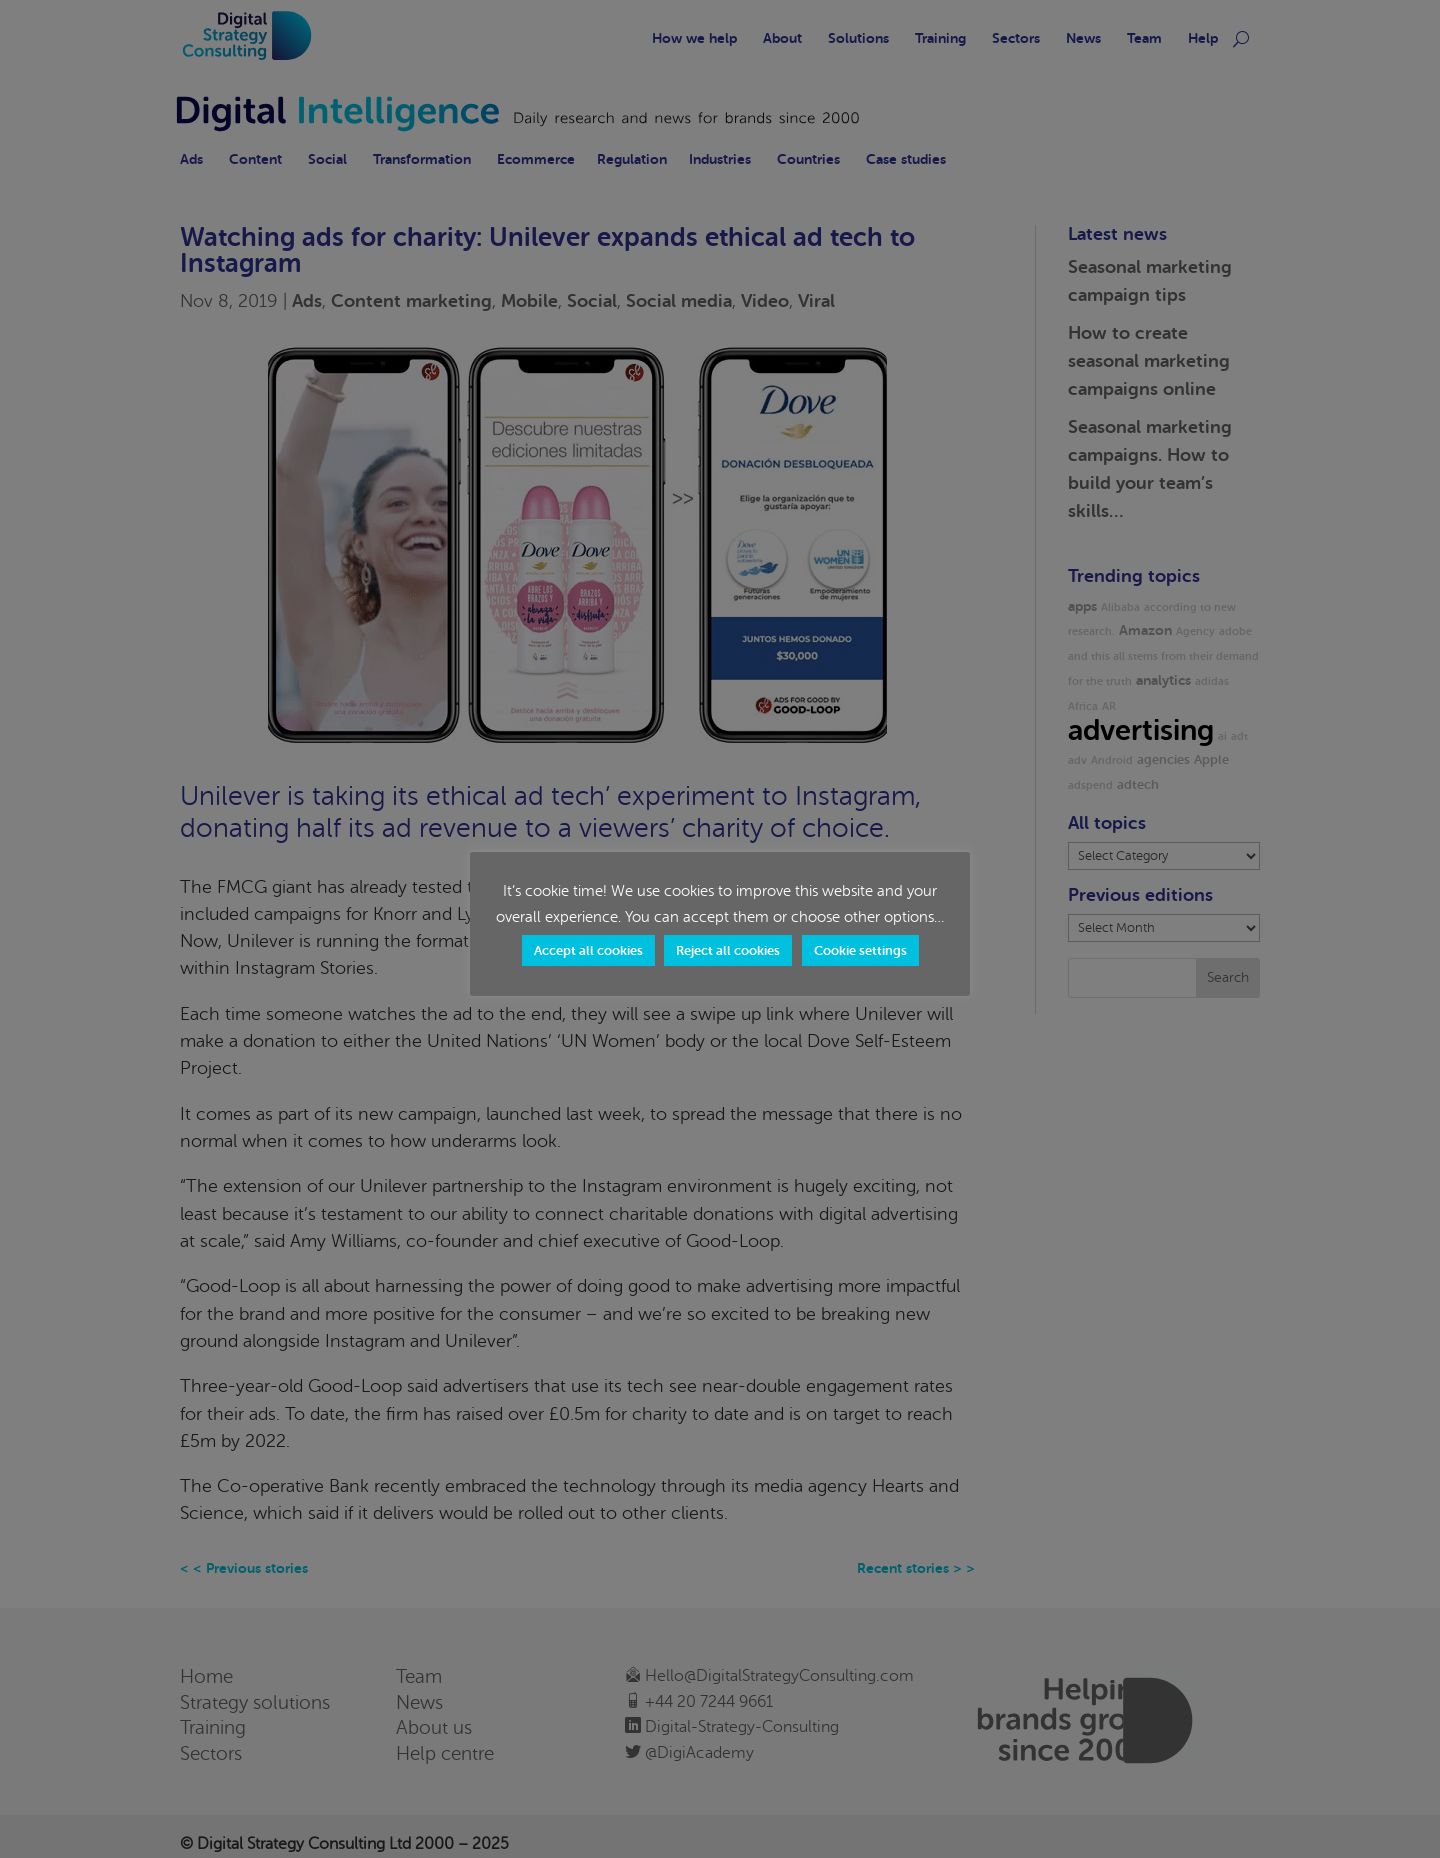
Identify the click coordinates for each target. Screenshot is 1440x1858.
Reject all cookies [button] (728, 950)
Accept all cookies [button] (588, 950)
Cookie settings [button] (860, 950)
